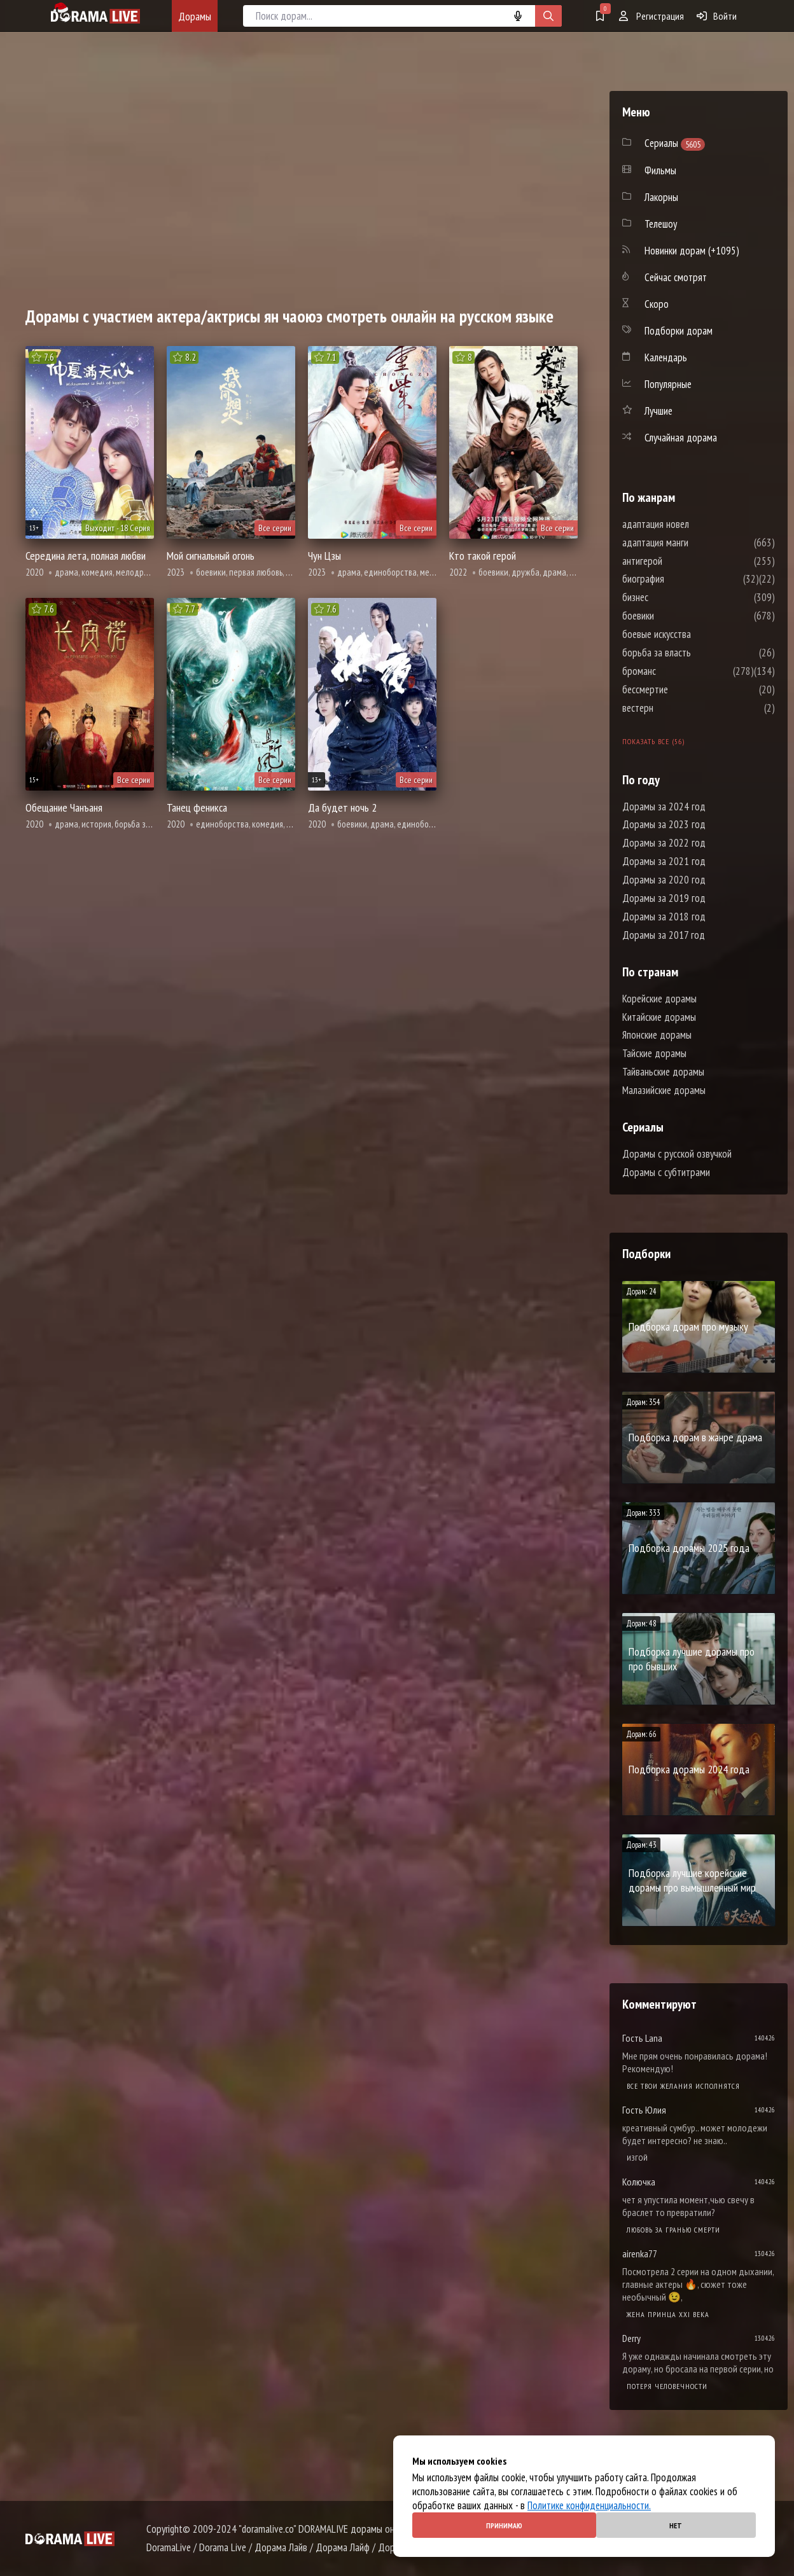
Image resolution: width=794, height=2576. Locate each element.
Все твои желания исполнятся (683, 2086)
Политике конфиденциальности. (589, 2505)
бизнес (673, 597)
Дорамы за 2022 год (664, 843)
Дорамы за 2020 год (664, 880)
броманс (677, 671)
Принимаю (504, 2525)
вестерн (676, 708)
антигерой (680, 561)
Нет (675, 2525)
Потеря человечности (667, 2386)
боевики (676, 616)
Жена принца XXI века (668, 2314)
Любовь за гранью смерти (673, 2229)
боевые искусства (694, 634)
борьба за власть (694, 653)
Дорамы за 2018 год (664, 917)
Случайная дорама (680, 438)
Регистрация (651, 16)
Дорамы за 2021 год (664, 861)
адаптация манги (693, 543)
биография (681, 579)
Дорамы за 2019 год (664, 898)
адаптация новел (693, 524)
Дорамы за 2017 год (663, 935)
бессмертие (683, 689)
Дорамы (194, 16)
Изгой (637, 2158)
